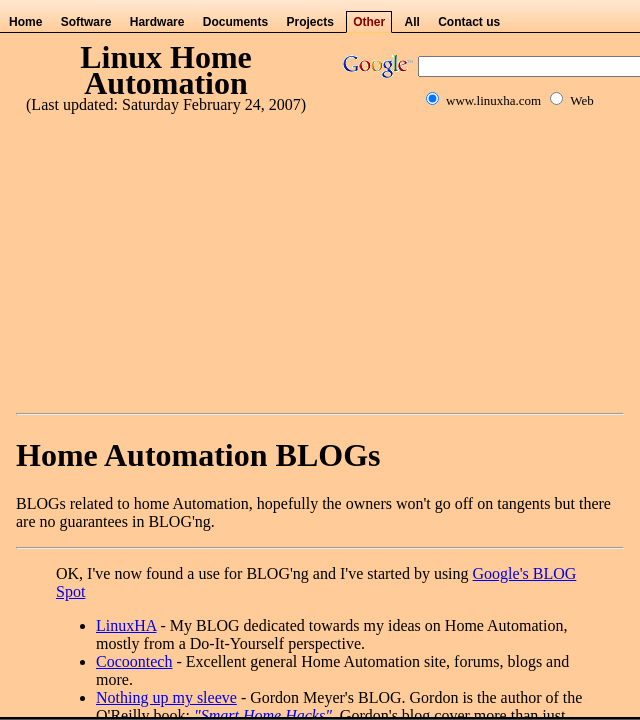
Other (369, 22)
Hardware (157, 22)
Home (25, 22)
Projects (309, 22)
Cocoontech (134, 661)
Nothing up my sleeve (166, 697)
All (412, 22)
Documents (235, 22)
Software (86, 22)
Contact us (469, 22)
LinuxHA (126, 625)
